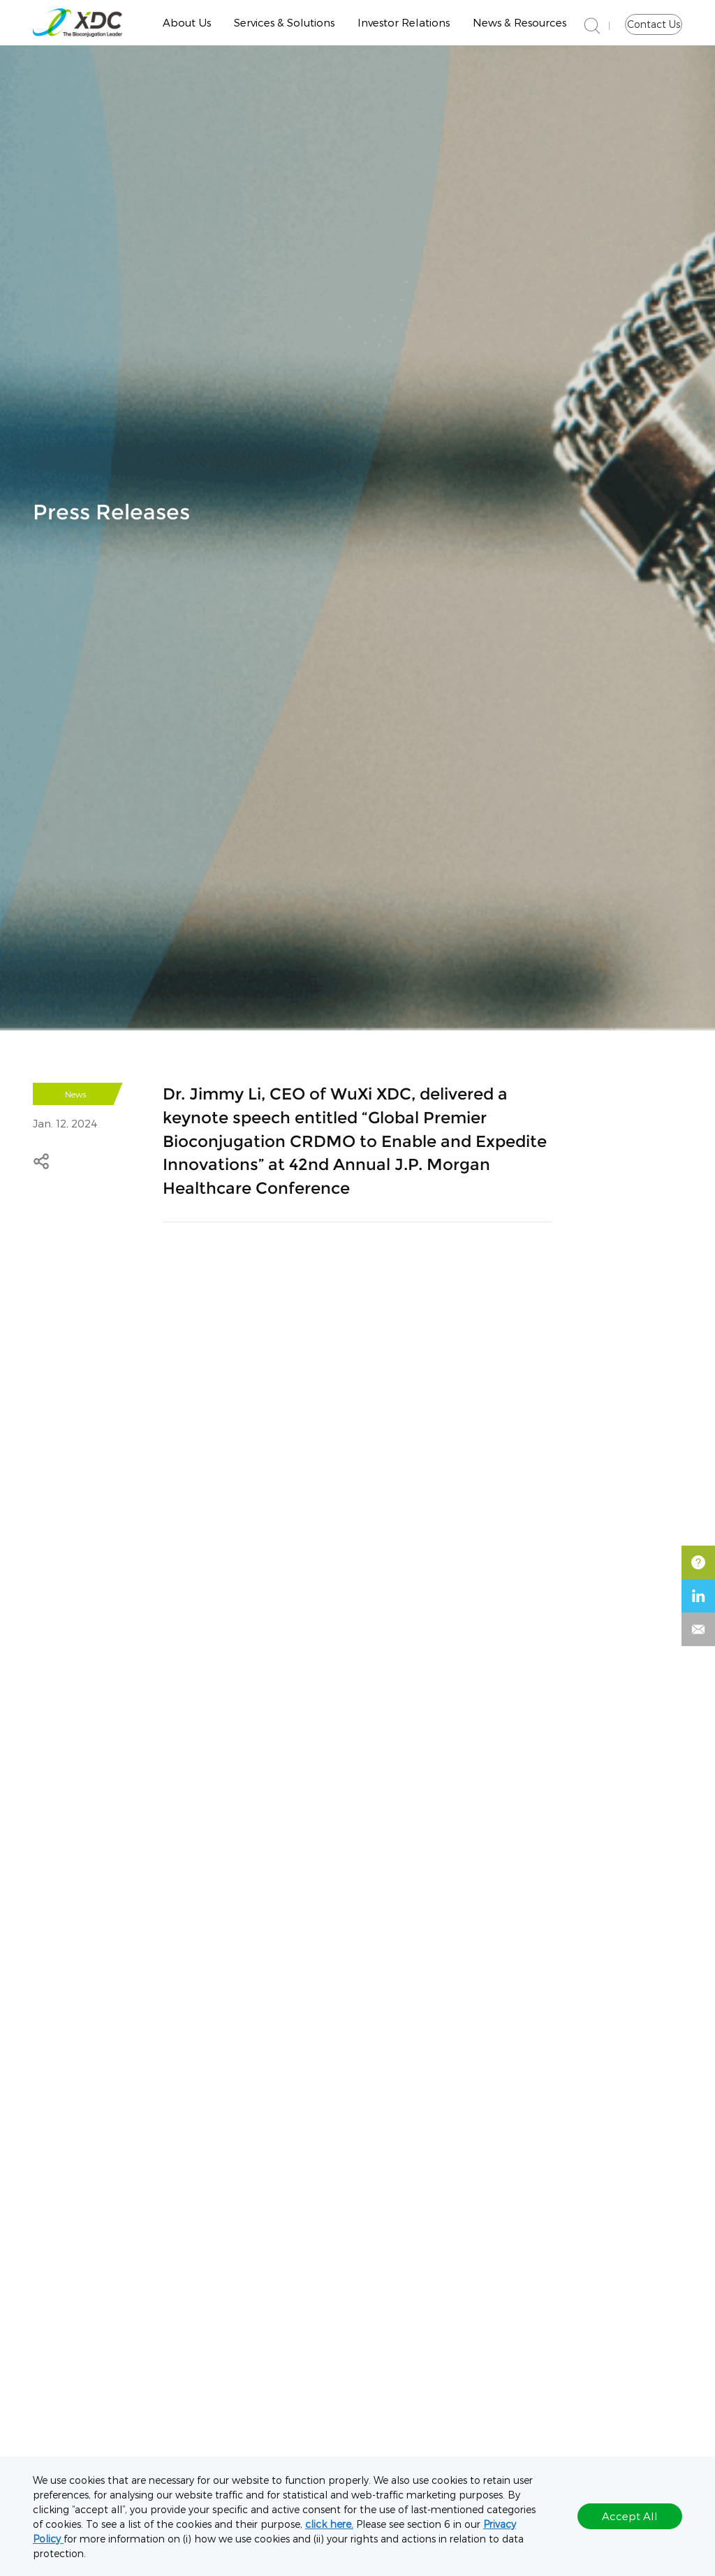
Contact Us (653, 24)
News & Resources (519, 22)
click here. (329, 2524)
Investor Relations (404, 22)
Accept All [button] (630, 2516)
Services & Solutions (284, 22)
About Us (187, 22)
